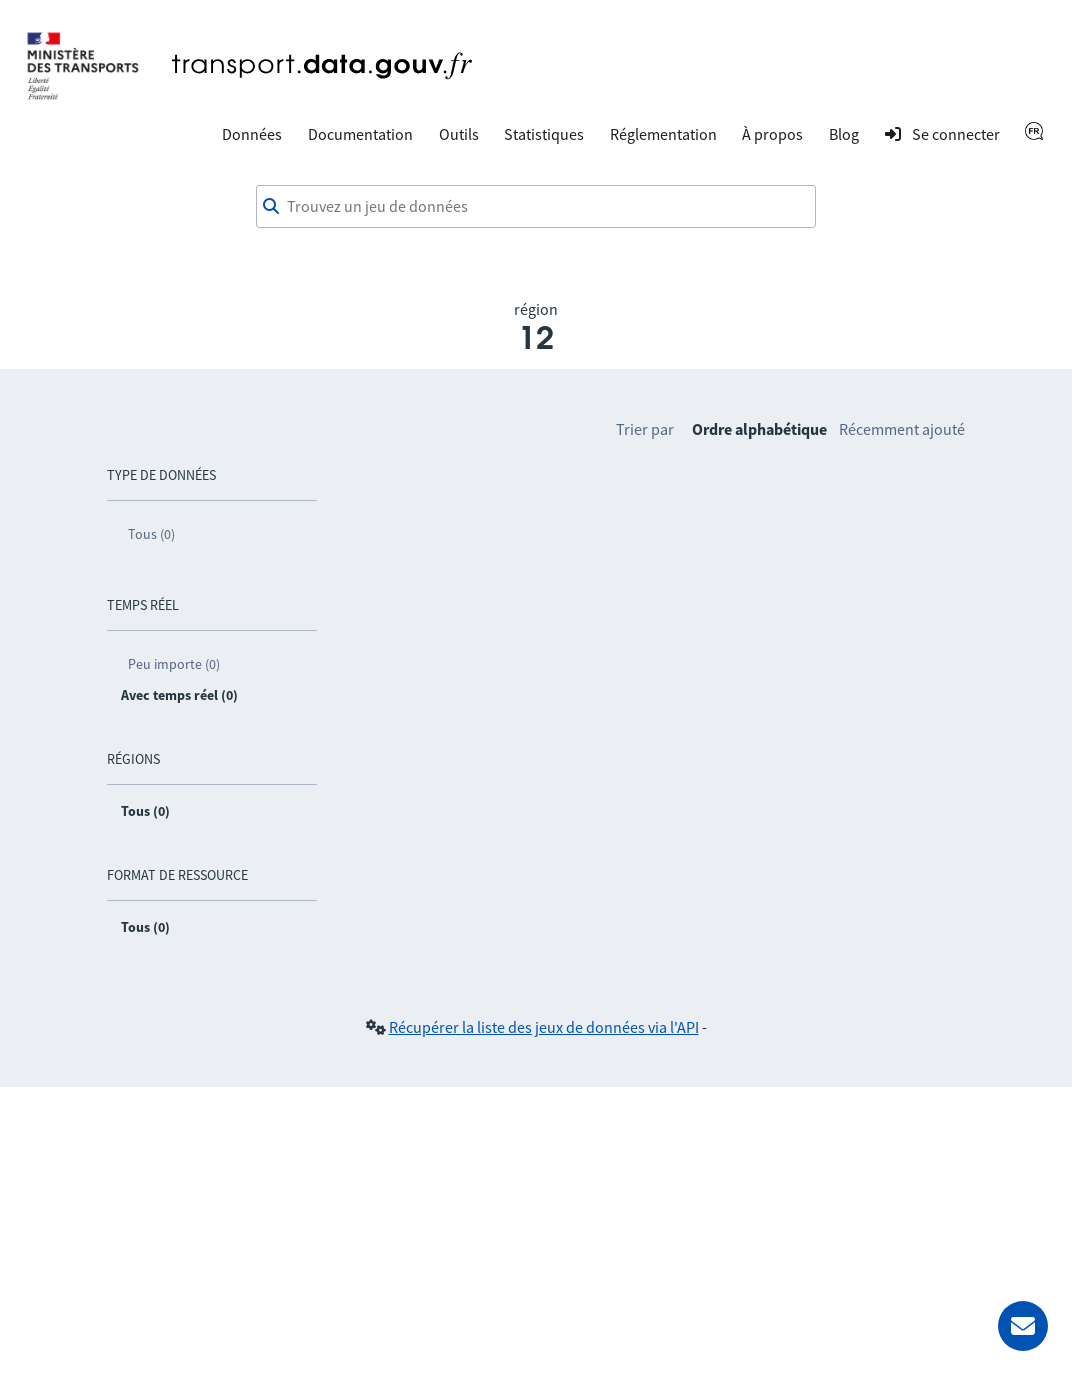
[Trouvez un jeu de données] (536, 207)
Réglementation (663, 134)
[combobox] (536, 207)
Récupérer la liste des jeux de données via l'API (544, 1027)
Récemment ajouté (902, 429)
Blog (844, 134)
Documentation (360, 134)
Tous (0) (151, 534)
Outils (459, 134)
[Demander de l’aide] (1023, 1326)
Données (252, 134)
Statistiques (544, 134)
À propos (772, 134)
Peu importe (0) (174, 664)
